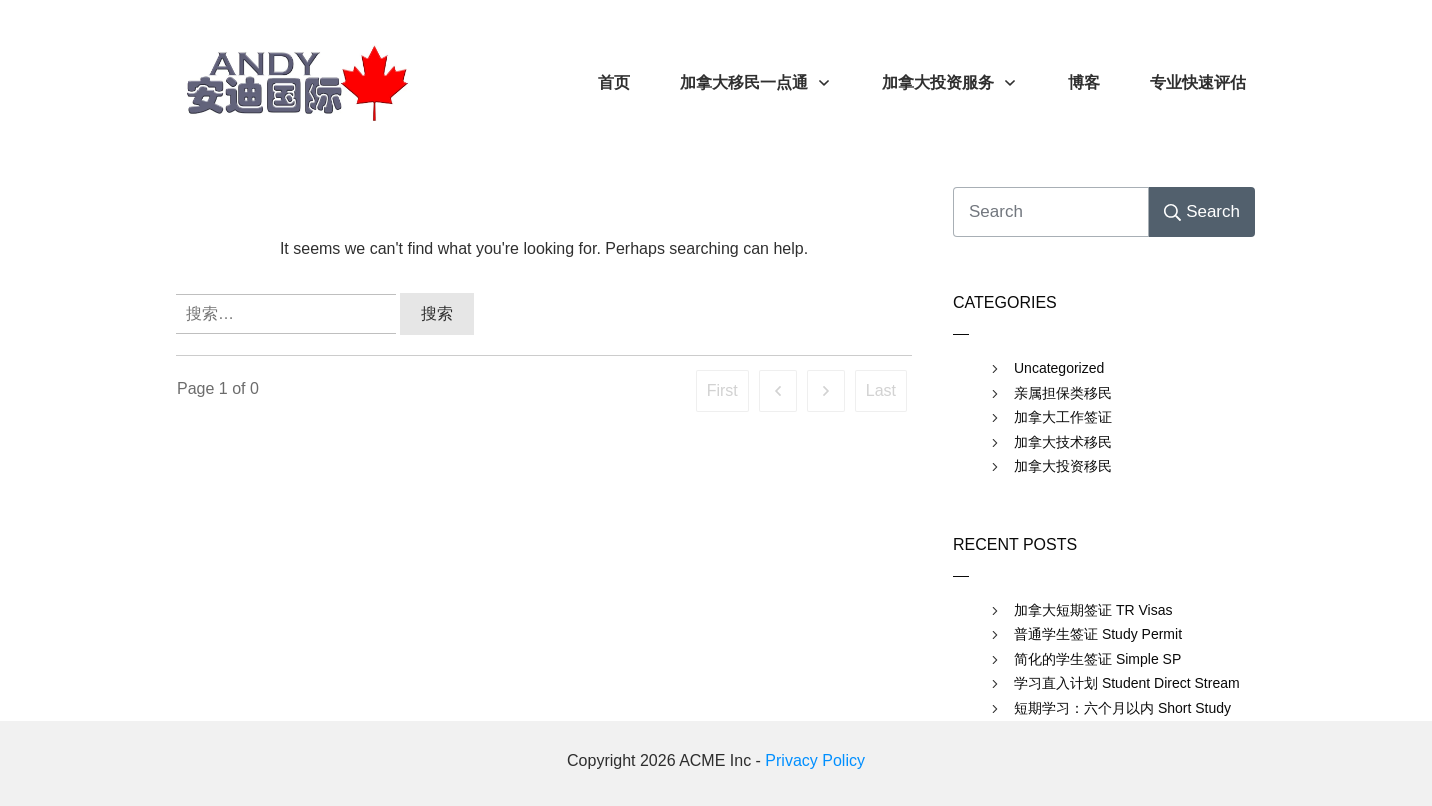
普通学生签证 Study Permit (1098, 634)
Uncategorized (1059, 368)
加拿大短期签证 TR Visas (1093, 610)
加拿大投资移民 (1063, 466)
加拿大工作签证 (1063, 417)
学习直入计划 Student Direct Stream (1127, 683)
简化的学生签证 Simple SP (1097, 659)
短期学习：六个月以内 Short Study (1122, 708)
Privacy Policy (815, 760)
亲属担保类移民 (1063, 393)
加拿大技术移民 (1063, 442)
